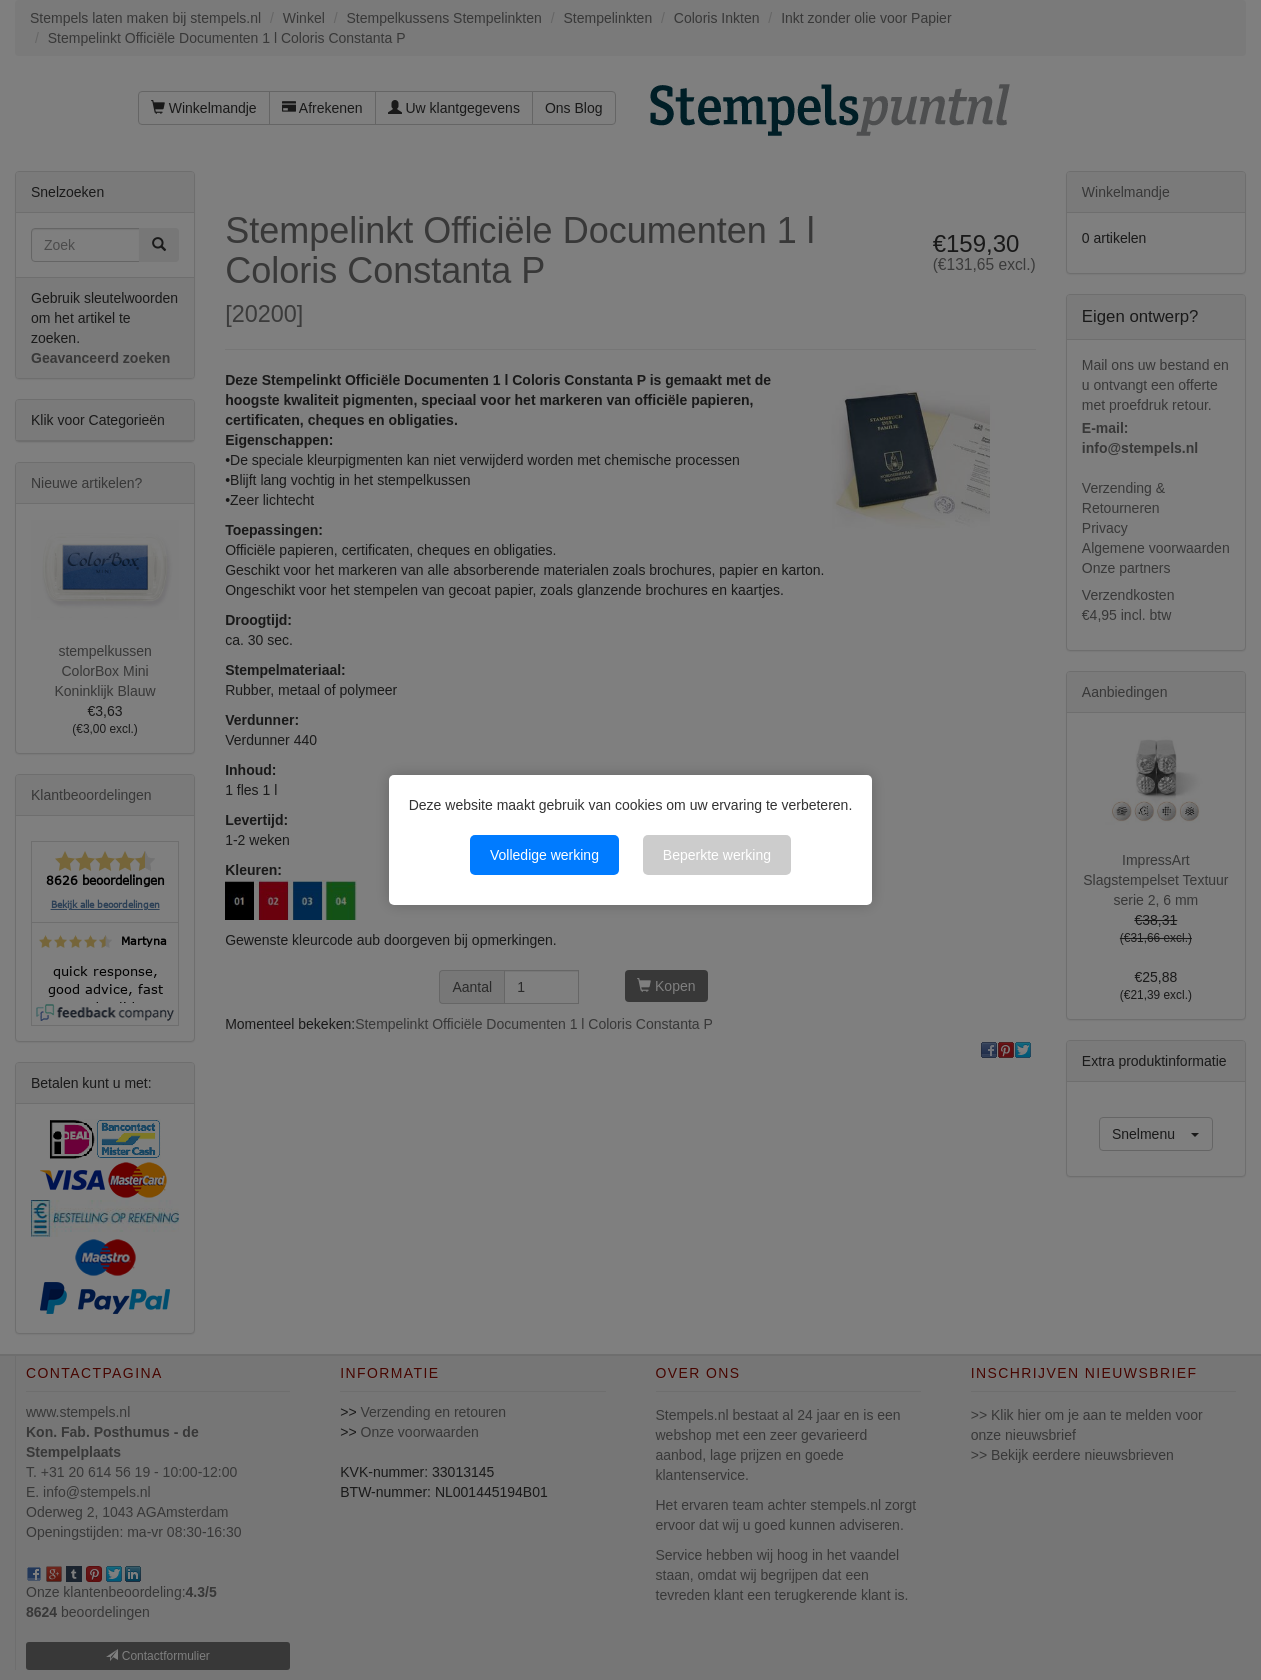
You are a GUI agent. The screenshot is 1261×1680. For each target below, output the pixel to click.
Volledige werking (544, 855)
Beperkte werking (717, 855)
